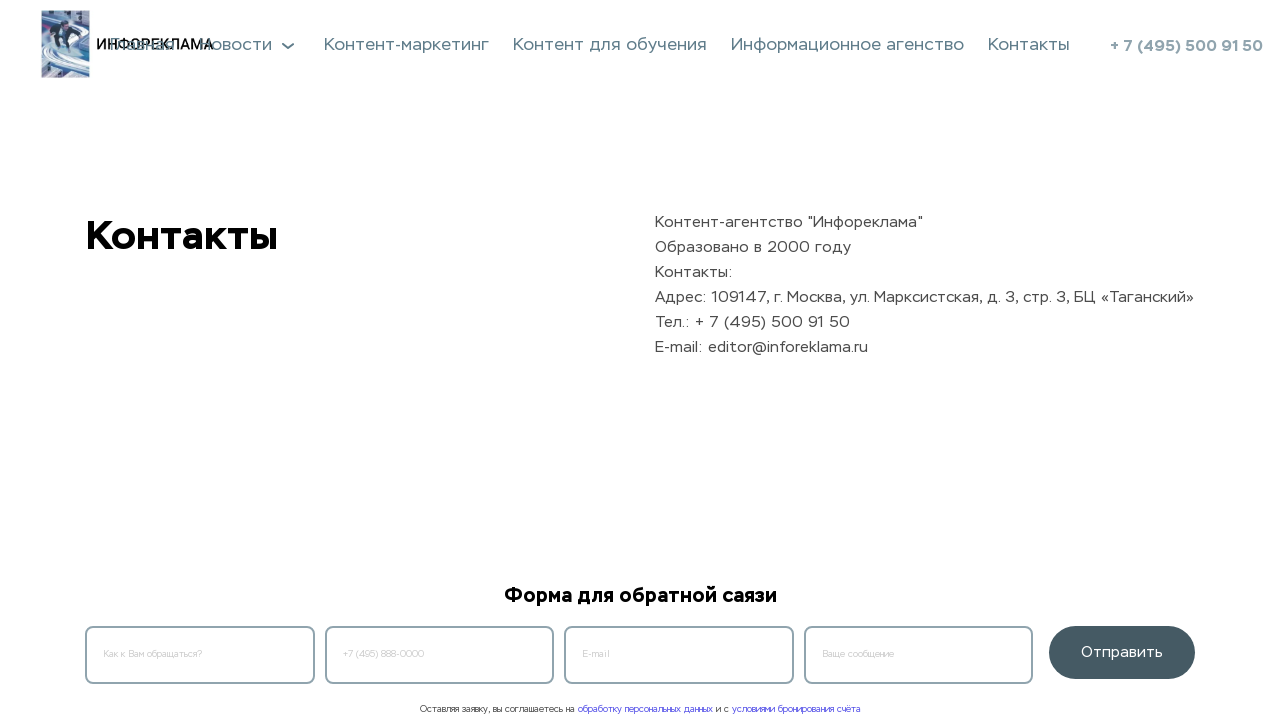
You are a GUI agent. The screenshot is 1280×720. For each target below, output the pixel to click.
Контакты (1029, 45)
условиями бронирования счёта (796, 709)
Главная (142, 45)
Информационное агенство (847, 45)
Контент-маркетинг (406, 45)
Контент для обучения (610, 45)
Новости (249, 45)
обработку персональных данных (645, 709)
